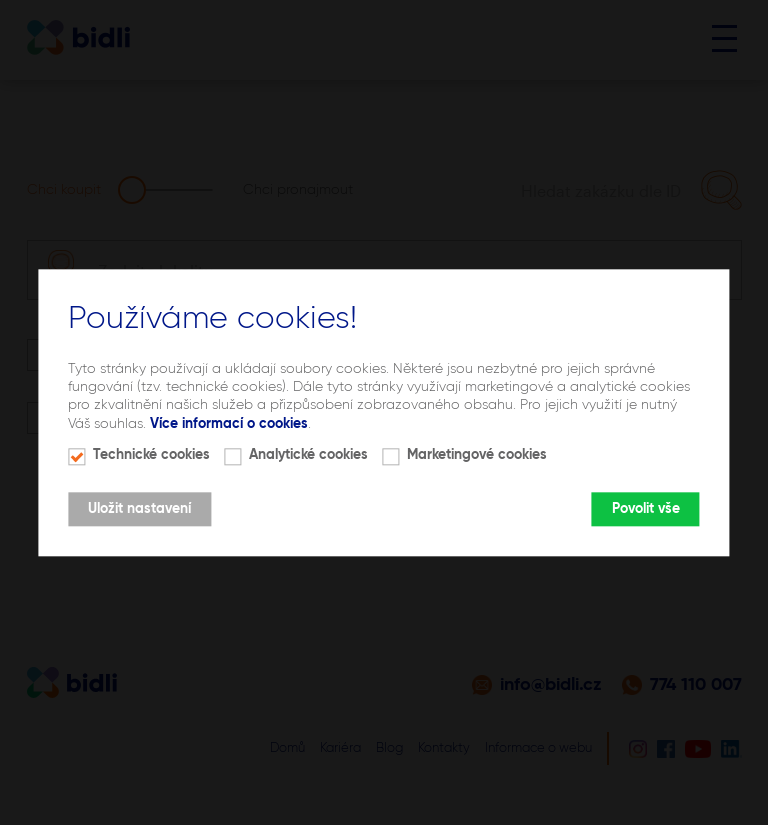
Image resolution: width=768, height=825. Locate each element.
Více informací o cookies (229, 424)
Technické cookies (151, 455)
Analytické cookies (308, 455)
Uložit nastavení (139, 509)
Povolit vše (646, 509)
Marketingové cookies (477, 455)
